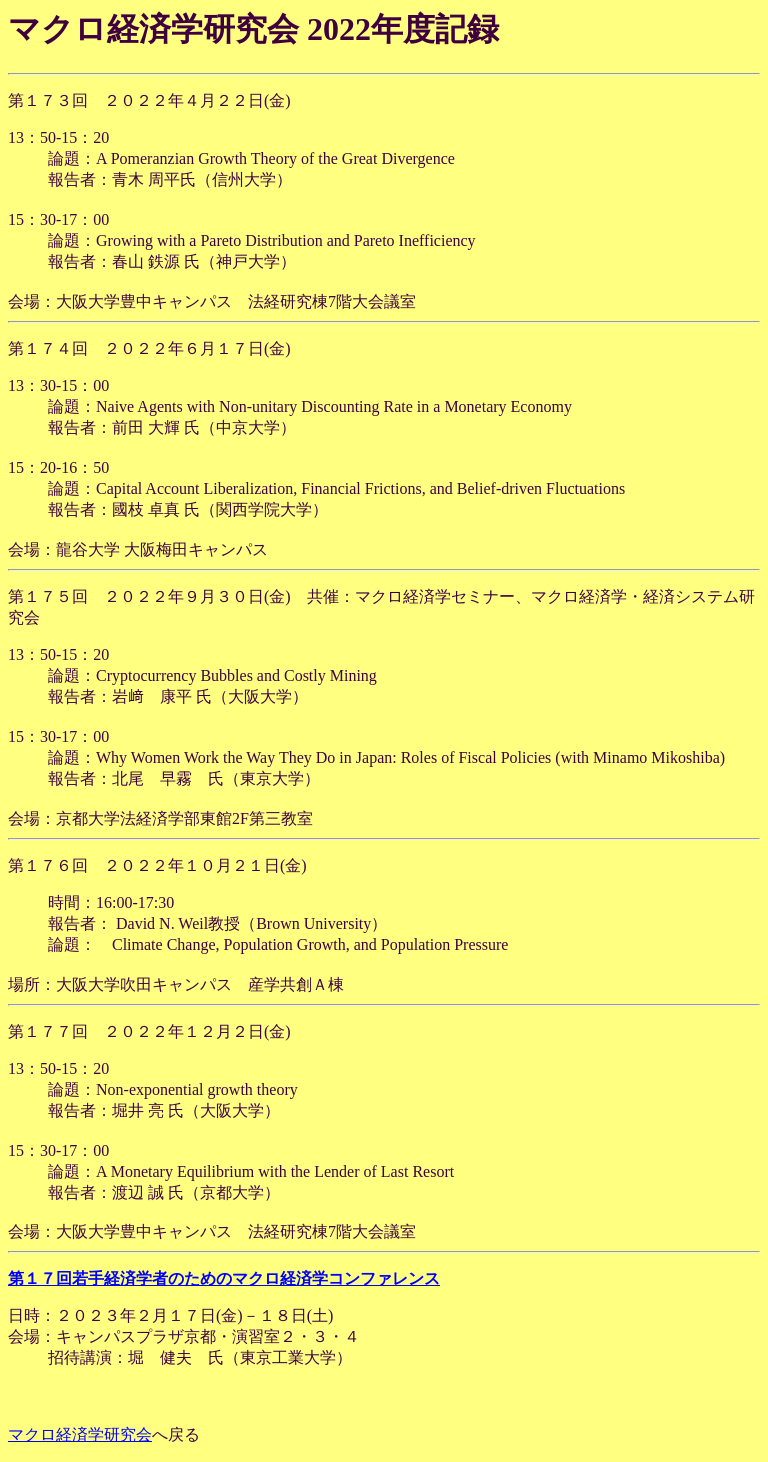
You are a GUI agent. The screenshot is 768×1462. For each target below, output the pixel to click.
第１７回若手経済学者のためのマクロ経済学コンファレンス (224, 1278)
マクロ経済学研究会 (80, 1434)
